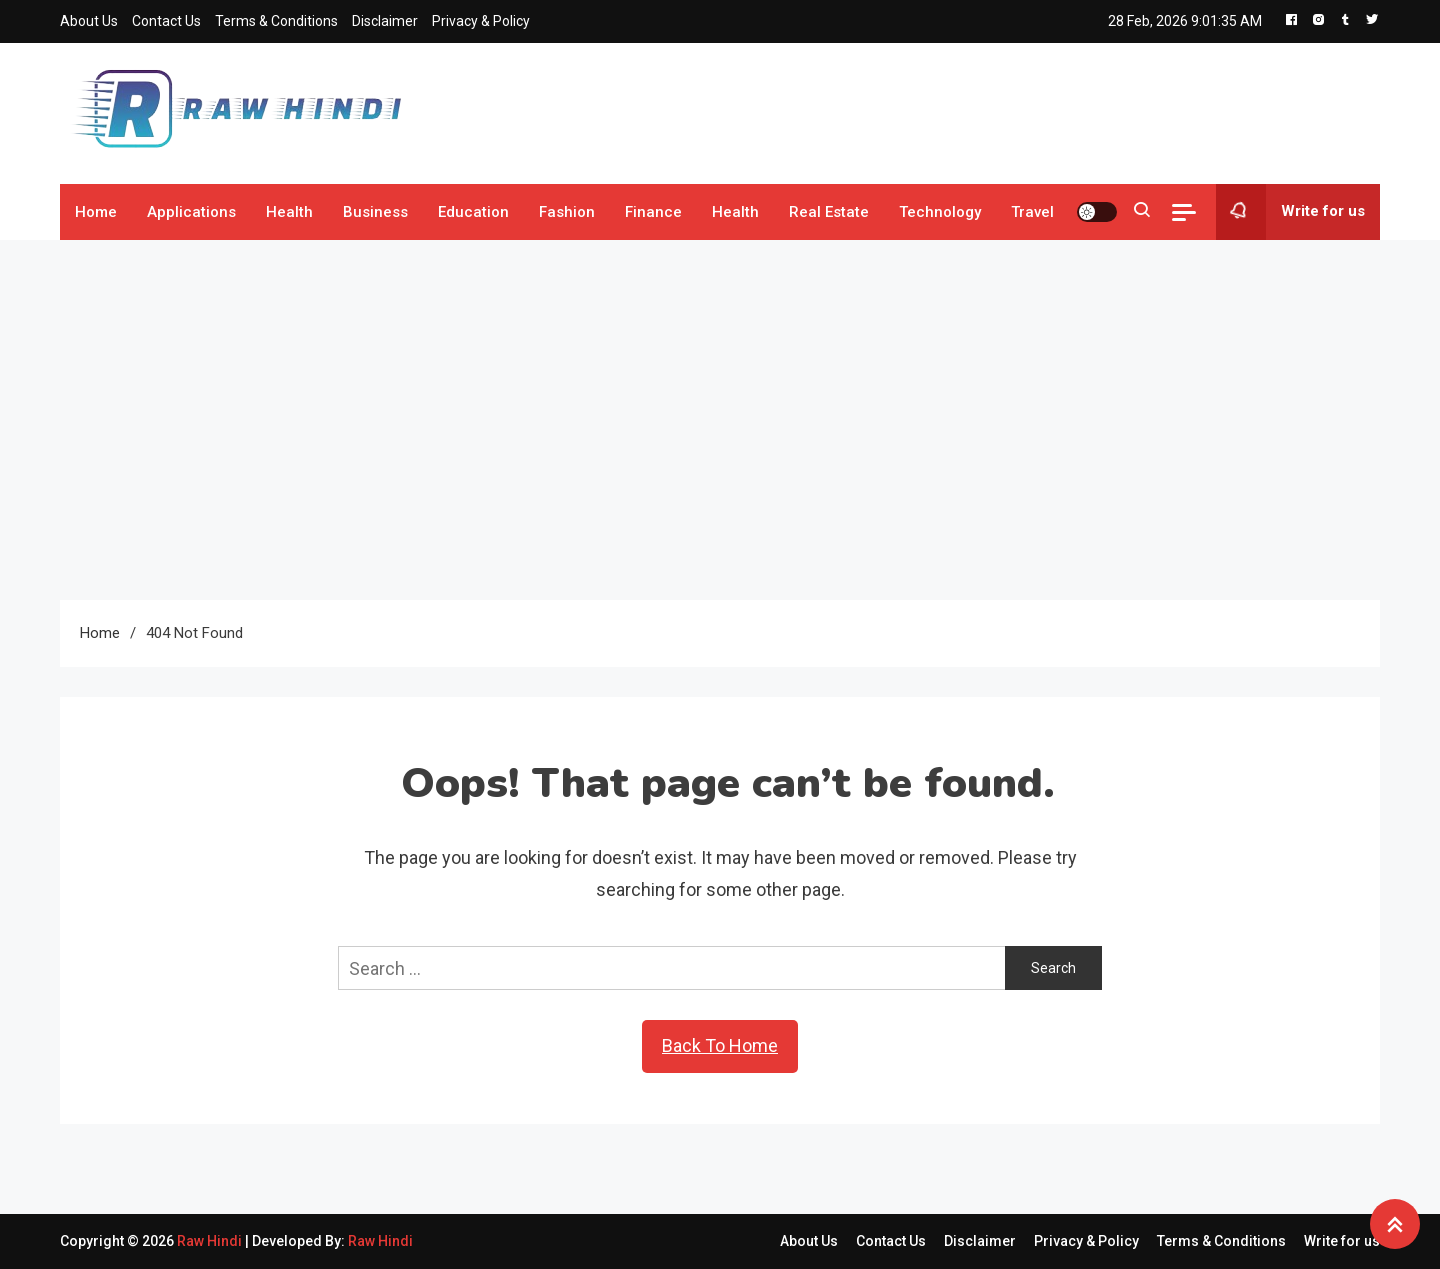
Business (375, 212)
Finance (653, 212)
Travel (1032, 212)
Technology (940, 212)
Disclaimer (385, 21)
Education (473, 212)
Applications (191, 212)
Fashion (567, 212)
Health (289, 212)
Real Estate (829, 212)
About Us (89, 21)
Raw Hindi (211, 1241)
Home (96, 212)
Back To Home (720, 1045)
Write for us (1290, 212)
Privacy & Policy (481, 21)
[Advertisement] (720, 420)
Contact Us (166, 21)
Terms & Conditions (276, 21)
